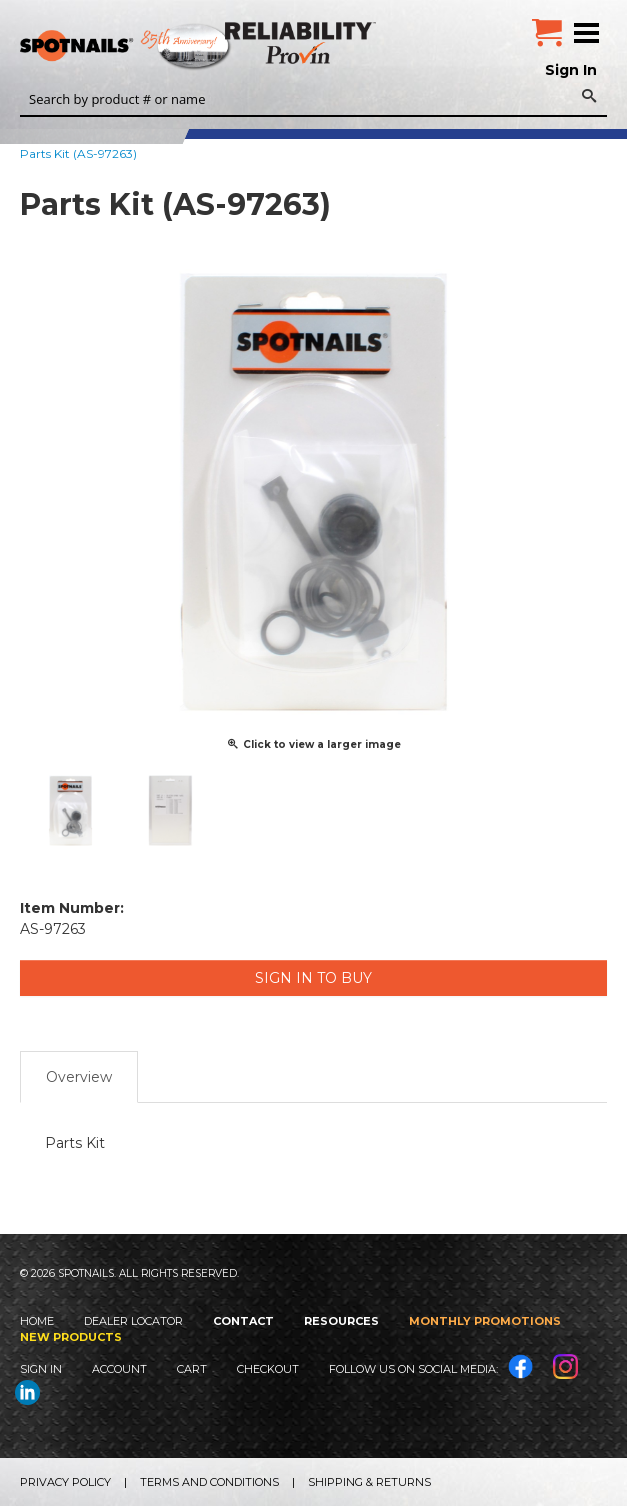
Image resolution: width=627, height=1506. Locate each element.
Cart (192, 1369)
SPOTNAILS (150, 47)
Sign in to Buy (313, 978)
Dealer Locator (133, 1321)
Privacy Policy (65, 1482)
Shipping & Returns (369, 1482)
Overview (79, 1077)
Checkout (268, 1369)
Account (119, 1369)
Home (37, 1321)
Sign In (571, 70)
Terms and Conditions (209, 1482)
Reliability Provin (302, 42)
